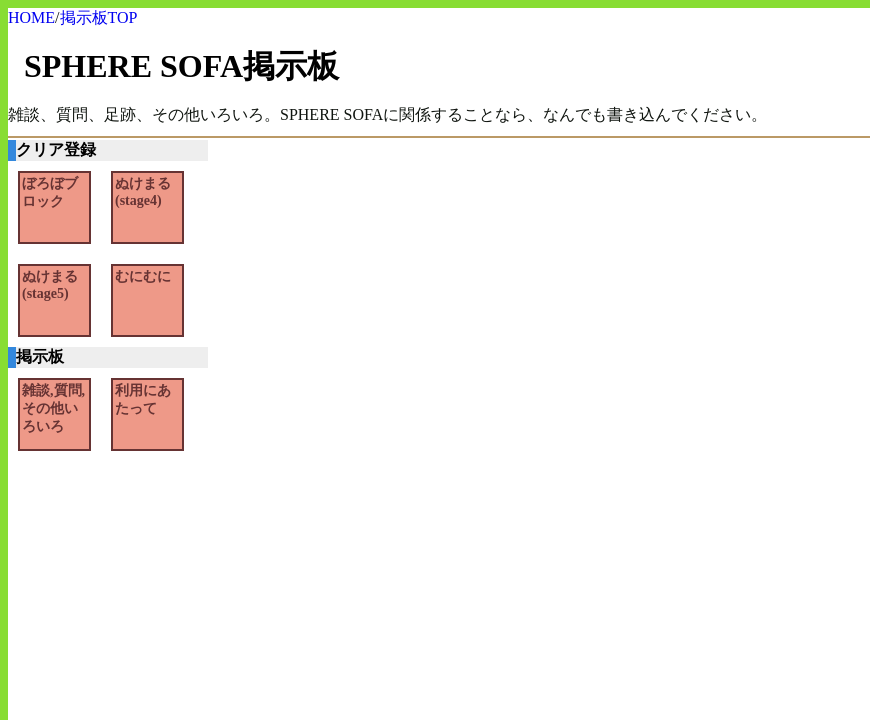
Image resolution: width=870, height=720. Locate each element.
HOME (31, 17)
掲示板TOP (99, 17)
